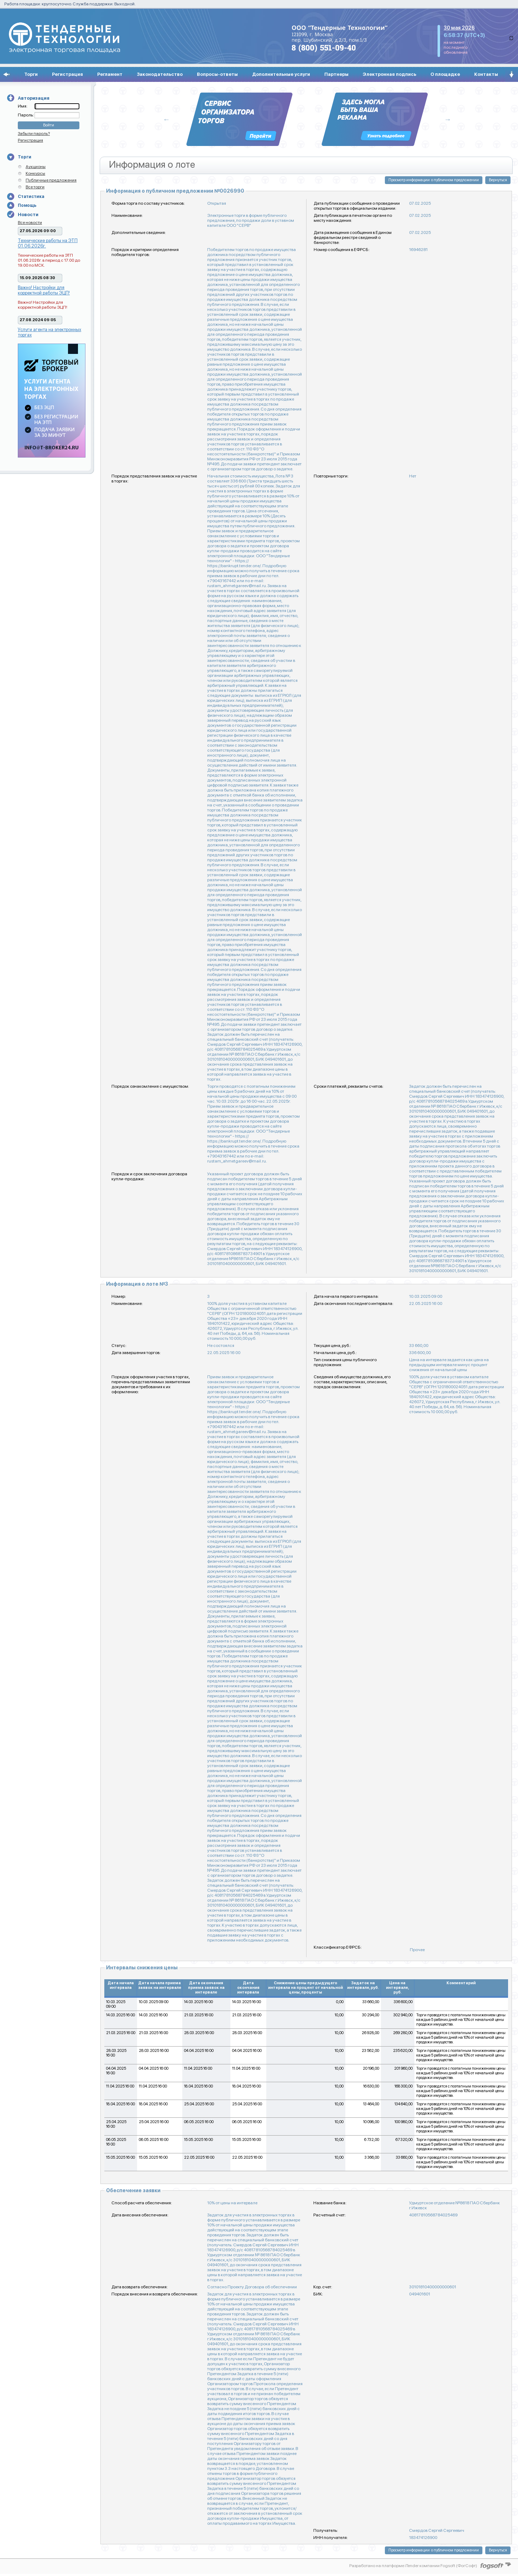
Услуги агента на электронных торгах (49, 332)
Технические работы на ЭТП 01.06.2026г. (48, 243)
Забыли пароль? (34, 133)
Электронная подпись (389, 74)
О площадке (445, 74)
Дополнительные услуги (281, 74)
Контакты (486, 74)
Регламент (109, 74)
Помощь (27, 205)
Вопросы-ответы (217, 74)
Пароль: (26, 115)
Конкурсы (35, 173)
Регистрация (67, 74)
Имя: (22, 106)
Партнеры (336, 74)
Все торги (35, 186)
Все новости (30, 222)
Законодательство (160, 74)
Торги (31, 74)
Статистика (31, 196)
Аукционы (36, 166)
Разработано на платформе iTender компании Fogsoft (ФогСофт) (413, 2565)
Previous (166, 119)
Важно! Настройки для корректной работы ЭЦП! (44, 290)
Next (447, 119)
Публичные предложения (51, 180)
